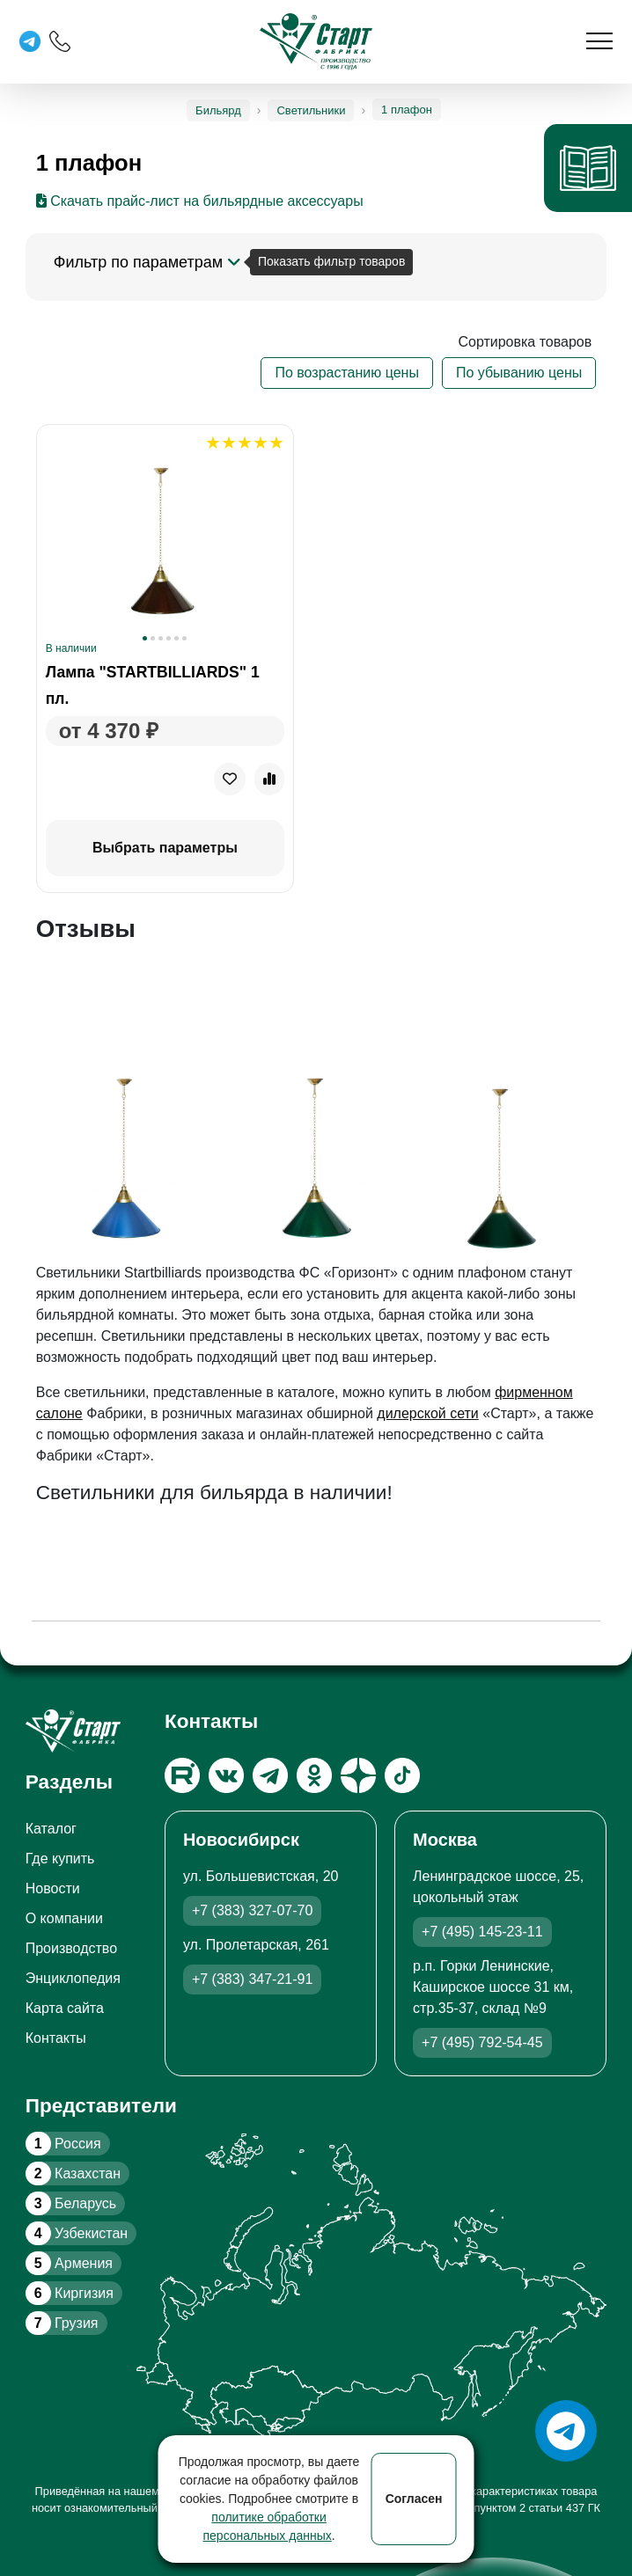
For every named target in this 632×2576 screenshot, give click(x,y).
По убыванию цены (519, 372)
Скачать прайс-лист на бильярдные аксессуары (200, 201)
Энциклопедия (73, 1978)
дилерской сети (428, 1413)
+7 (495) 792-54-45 (482, 2042)
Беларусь (71, 2203)
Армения (69, 2263)
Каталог (51, 1828)
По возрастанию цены (347, 372)
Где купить (60, 1858)
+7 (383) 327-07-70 (252, 1910)
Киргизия (70, 2293)
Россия (63, 2143)
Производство (71, 1948)
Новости (53, 1888)
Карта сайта (65, 2008)
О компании (64, 1918)
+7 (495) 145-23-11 (482, 1931)
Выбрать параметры (165, 847)
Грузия (62, 2323)
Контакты (56, 2038)
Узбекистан (77, 2233)
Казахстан (73, 2173)
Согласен (414, 2499)
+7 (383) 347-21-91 (252, 1979)
